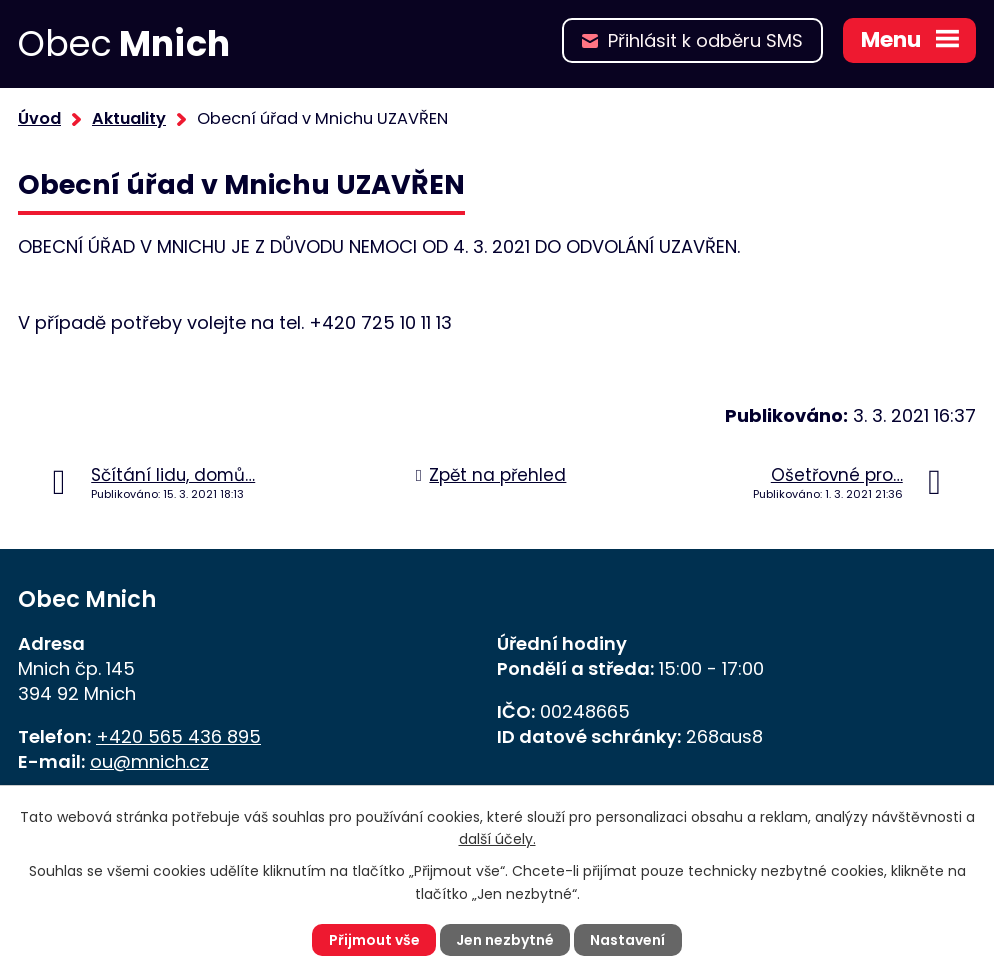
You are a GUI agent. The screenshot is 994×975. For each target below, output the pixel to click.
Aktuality (129, 118)
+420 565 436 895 (178, 736)
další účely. (497, 839)
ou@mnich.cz (149, 761)
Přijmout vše (374, 940)
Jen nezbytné (505, 940)
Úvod (39, 118)
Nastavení (627, 940)
